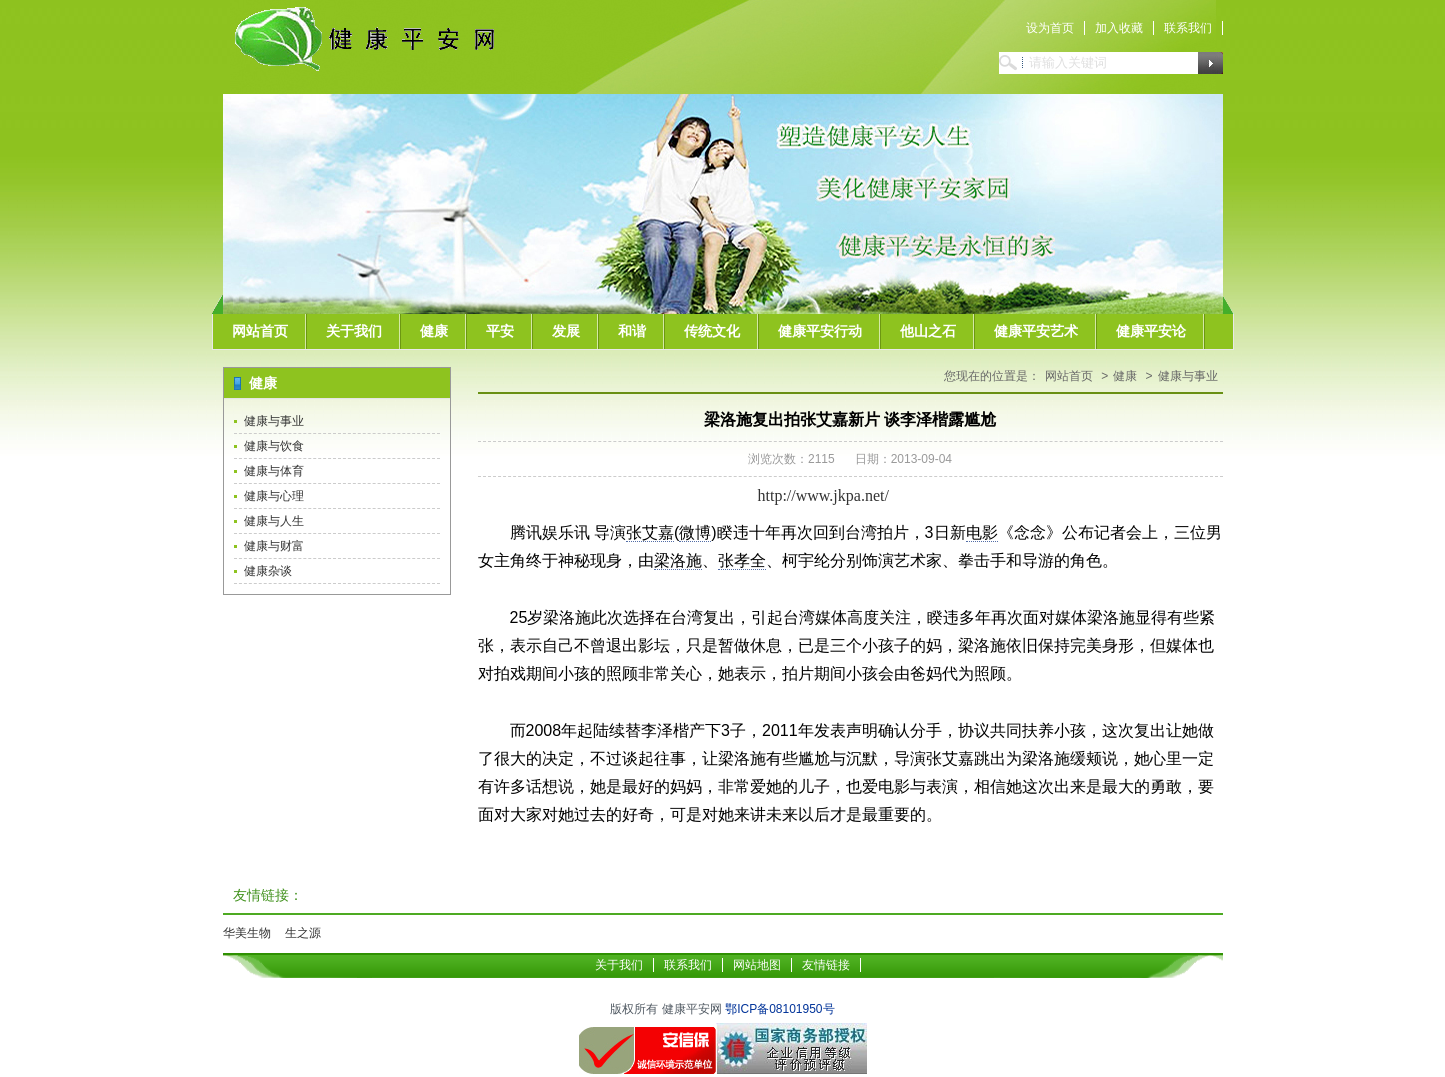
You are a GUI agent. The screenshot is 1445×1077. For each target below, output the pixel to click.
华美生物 (247, 933)
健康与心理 (274, 496)
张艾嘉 (650, 532)
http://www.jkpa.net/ (823, 495)
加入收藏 (1119, 28)
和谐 (632, 331)
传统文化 (712, 331)
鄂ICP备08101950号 (779, 1009)
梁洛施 (678, 560)
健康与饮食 (274, 446)
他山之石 (928, 331)
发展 (566, 331)
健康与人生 (274, 521)
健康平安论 (1151, 331)
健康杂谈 (268, 571)
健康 (434, 331)
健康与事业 (274, 421)
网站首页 (260, 331)
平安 (500, 331)
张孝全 (742, 560)
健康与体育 (274, 471)
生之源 (303, 933)
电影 (982, 532)
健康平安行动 (820, 331)
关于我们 (354, 331)
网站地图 (757, 965)
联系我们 (1188, 28)
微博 (695, 532)
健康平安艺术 (1036, 331)
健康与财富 (274, 546)
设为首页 (1050, 28)
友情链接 (826, 965)
